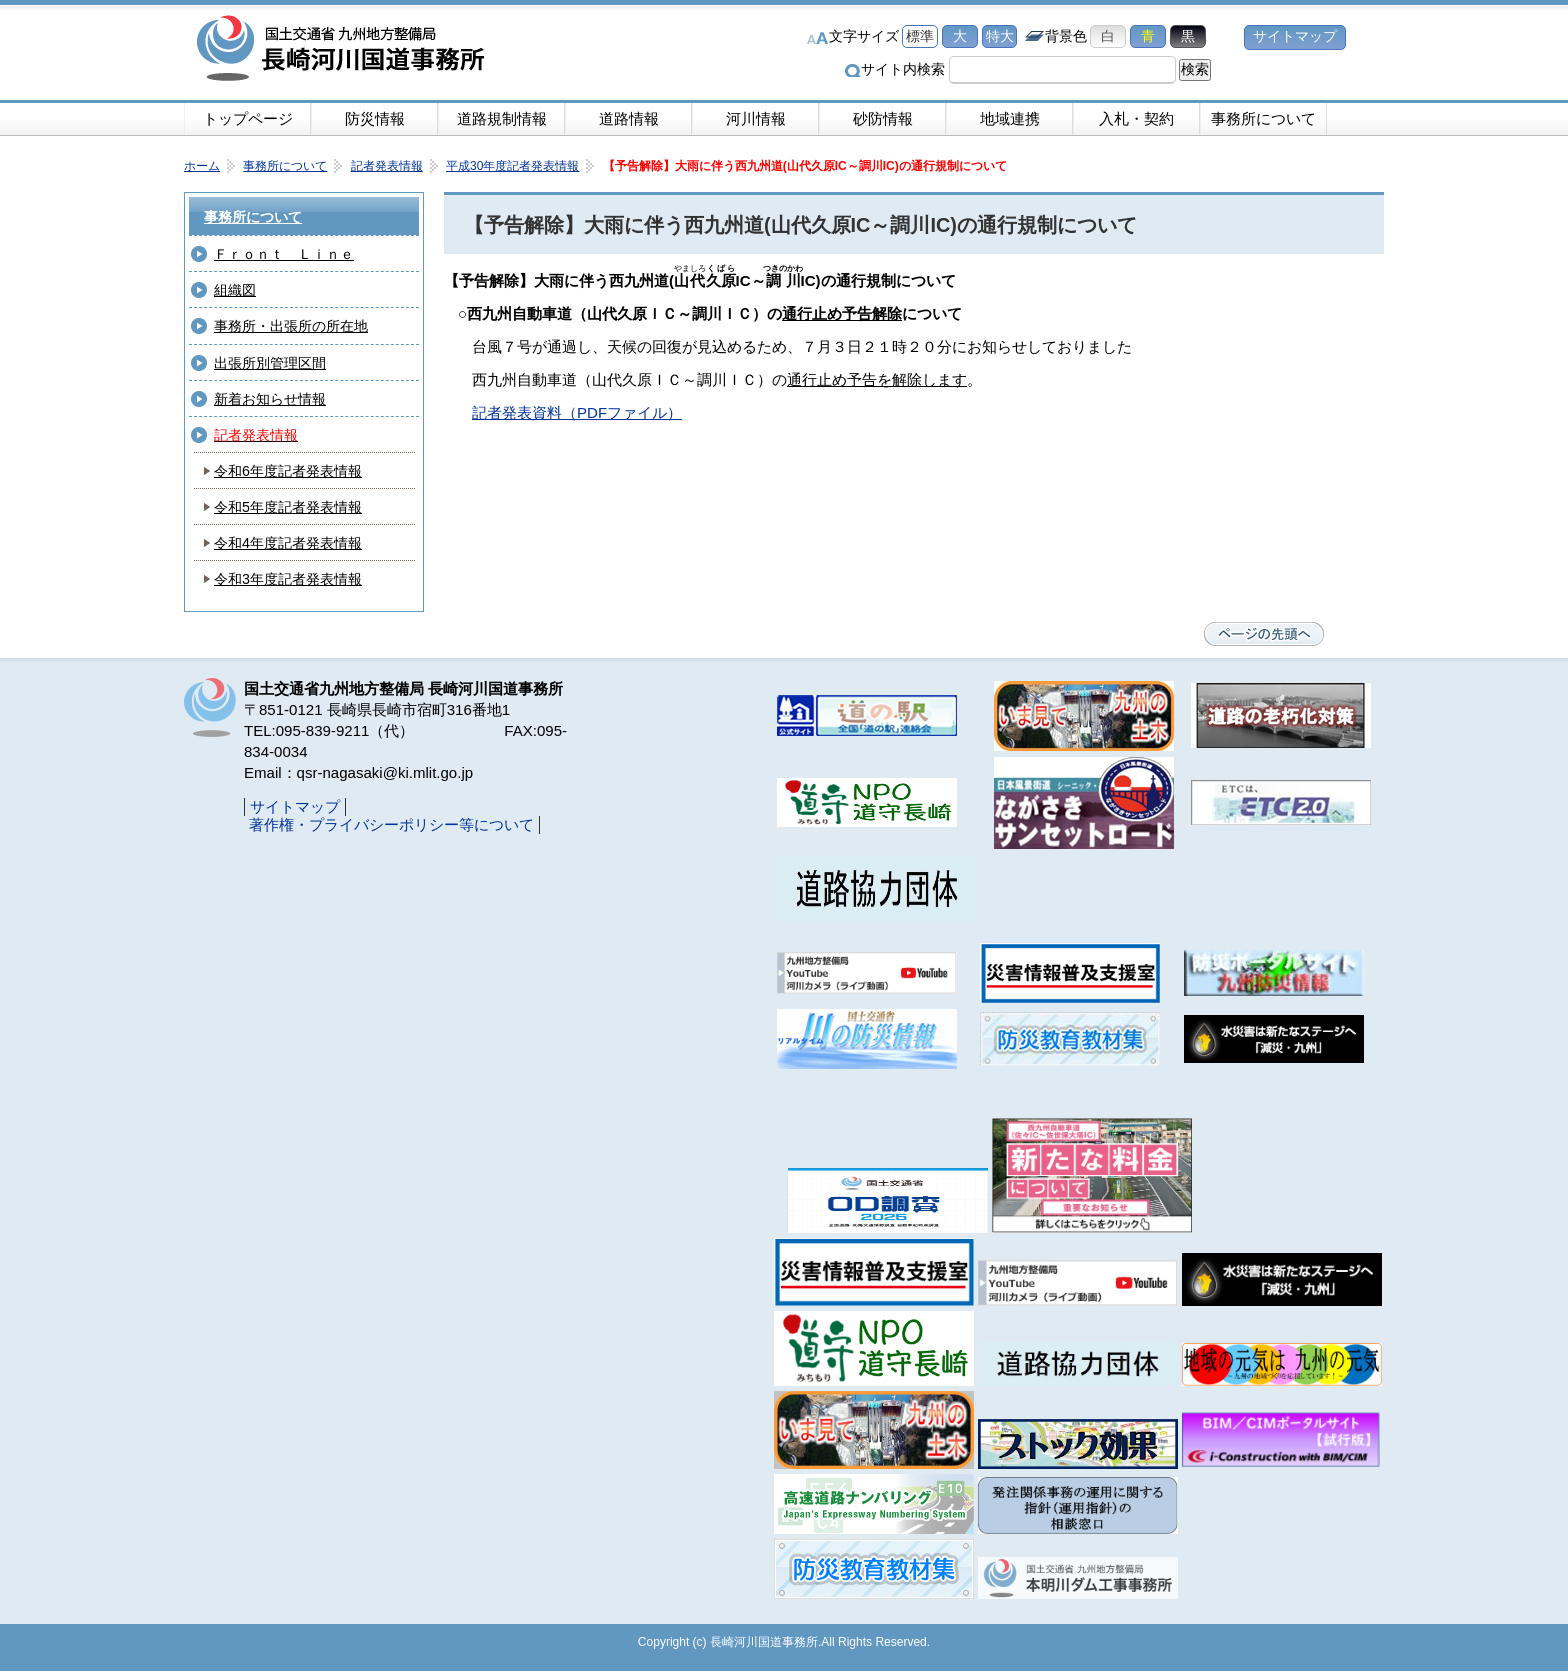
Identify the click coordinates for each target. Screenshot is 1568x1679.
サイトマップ (1295, 36)
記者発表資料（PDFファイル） (577, 412)
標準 (920, 36)
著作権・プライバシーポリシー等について (391, 824)
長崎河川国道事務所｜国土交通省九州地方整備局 (344, 50)
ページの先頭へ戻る (1264, 634)
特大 (1000, 36)
